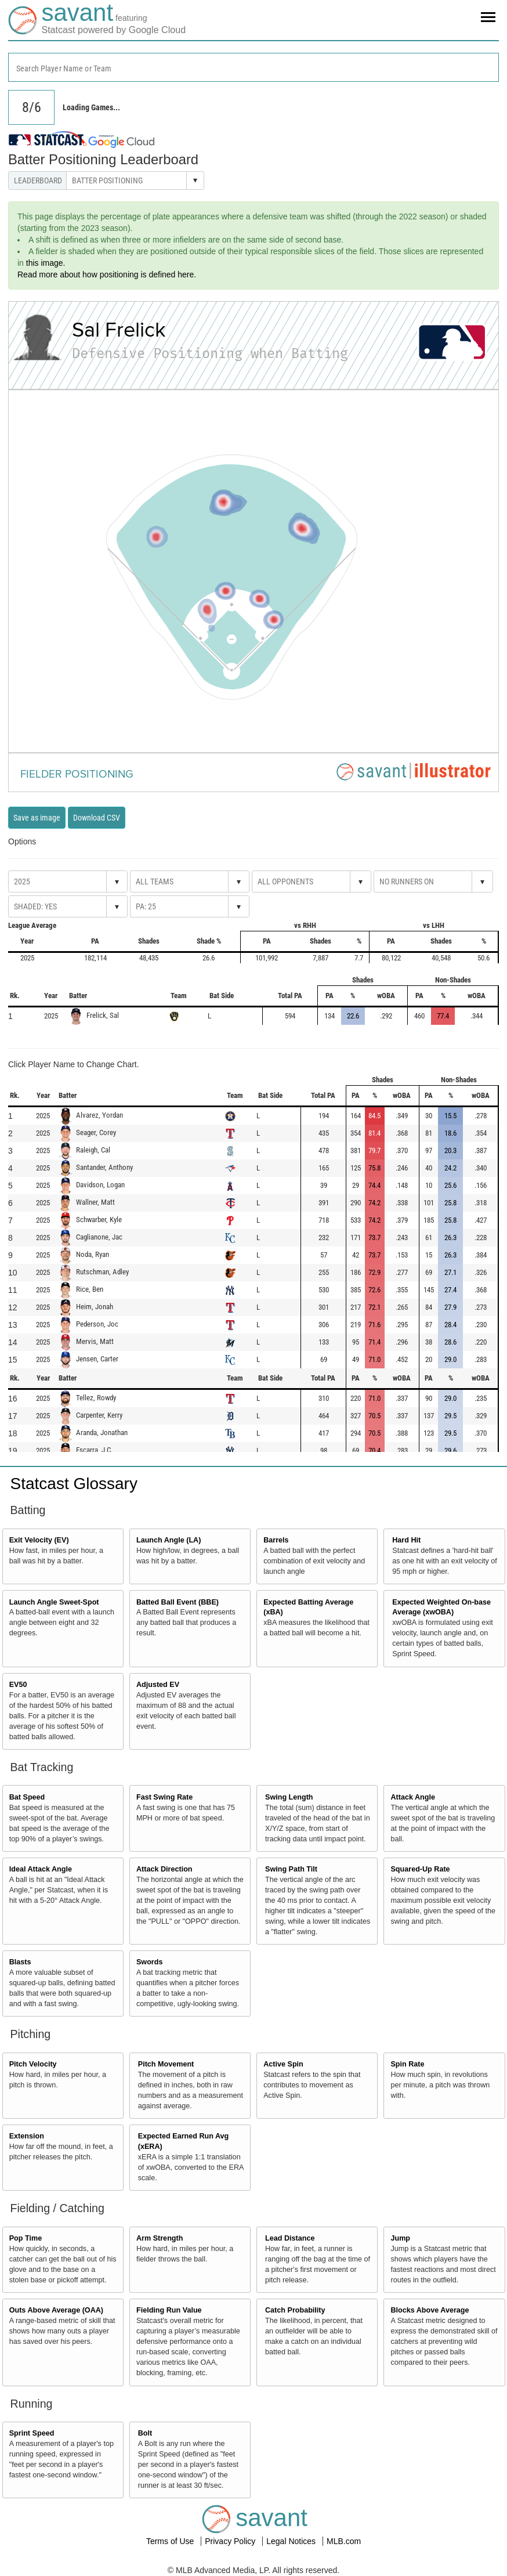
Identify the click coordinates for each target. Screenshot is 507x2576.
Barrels (275, 1540)
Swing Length (289, 1797)
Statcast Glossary (73, 1484)
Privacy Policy (231, 2541)
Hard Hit (406, 1540)
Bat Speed (27, 1797)
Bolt (145, 2433)
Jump (400, 2238)
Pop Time (25, 2238)
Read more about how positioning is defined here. (106, 274)
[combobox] (253, 67)
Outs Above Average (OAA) (56, 2310)
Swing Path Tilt (291, 1869)
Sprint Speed (32, 2433)
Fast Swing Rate (164, 1797)
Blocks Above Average (429, 2310)
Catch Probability (295, 2310)
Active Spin (283, 2064)
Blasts (20, 1962)
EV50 (18, 1685)
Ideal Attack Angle (40, 1869)
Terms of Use (171, 2541)
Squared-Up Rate (420, 1869)
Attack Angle (412, 1797)
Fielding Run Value (169, 2310)
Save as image (36, 817)
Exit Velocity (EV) (39, 1540)
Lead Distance (289, 2238)
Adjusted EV (157, 1685)
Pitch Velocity (33, 2064)
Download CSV (96, 817)
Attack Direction (164, 1869)
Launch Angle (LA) (168, 1540)
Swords (149, 1962)
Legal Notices (292, 2541)
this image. (46, 263)
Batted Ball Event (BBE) (177, 1602)
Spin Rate (407, 2064)
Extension (26, 2136)
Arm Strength (159, 2238)
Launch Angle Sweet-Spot (54, 1602)
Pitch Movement (166, 2064)
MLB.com (344, 2541)
